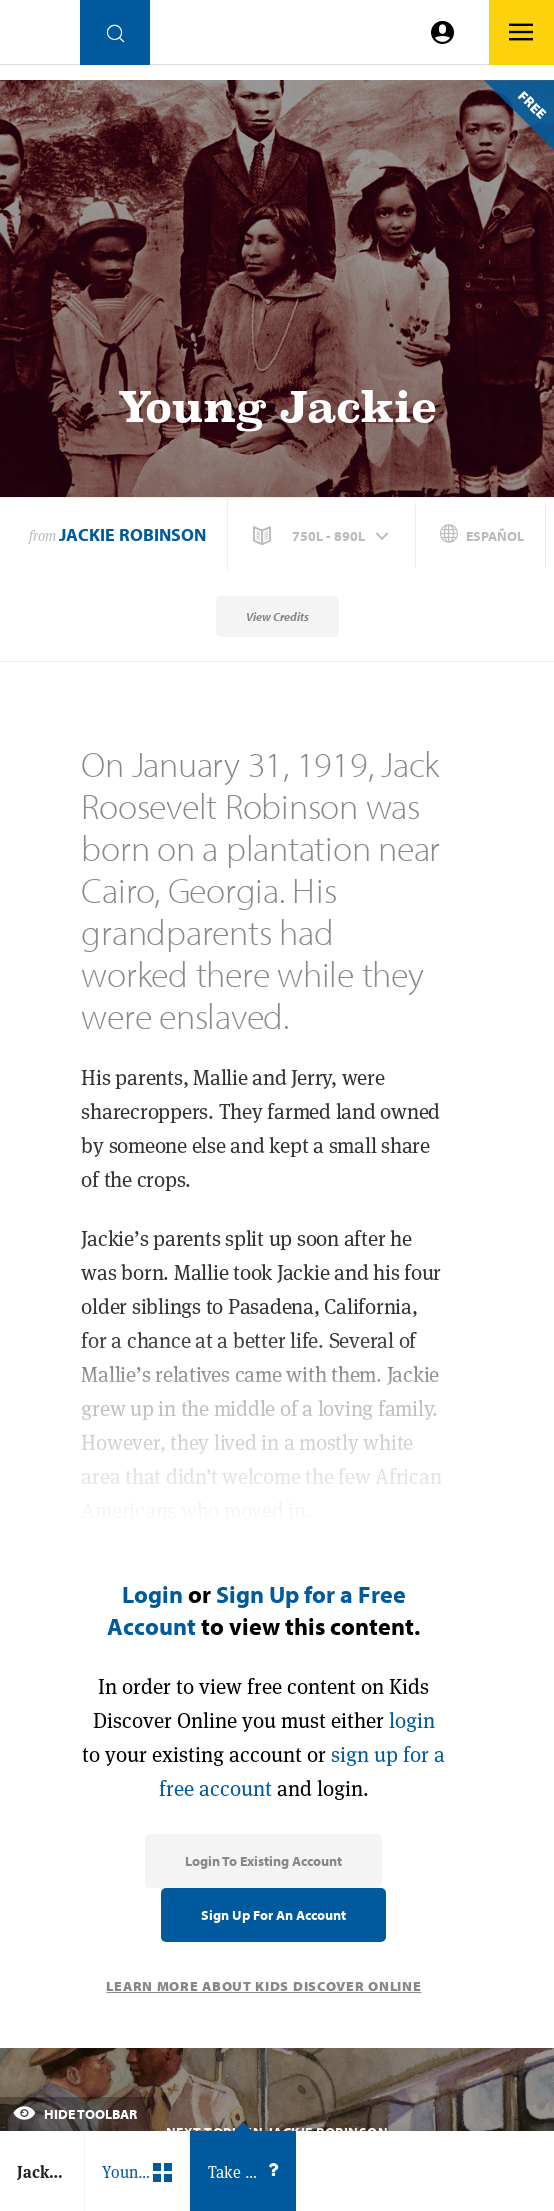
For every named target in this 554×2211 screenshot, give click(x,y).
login (412, 1720)
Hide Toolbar (75, 2114)
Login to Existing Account (263, 1861)
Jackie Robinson (132, 534)
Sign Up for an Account (273, 1915)
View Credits (277, 616)
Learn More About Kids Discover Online (263, 1986)
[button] (323, 536)
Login (152, 1594)
